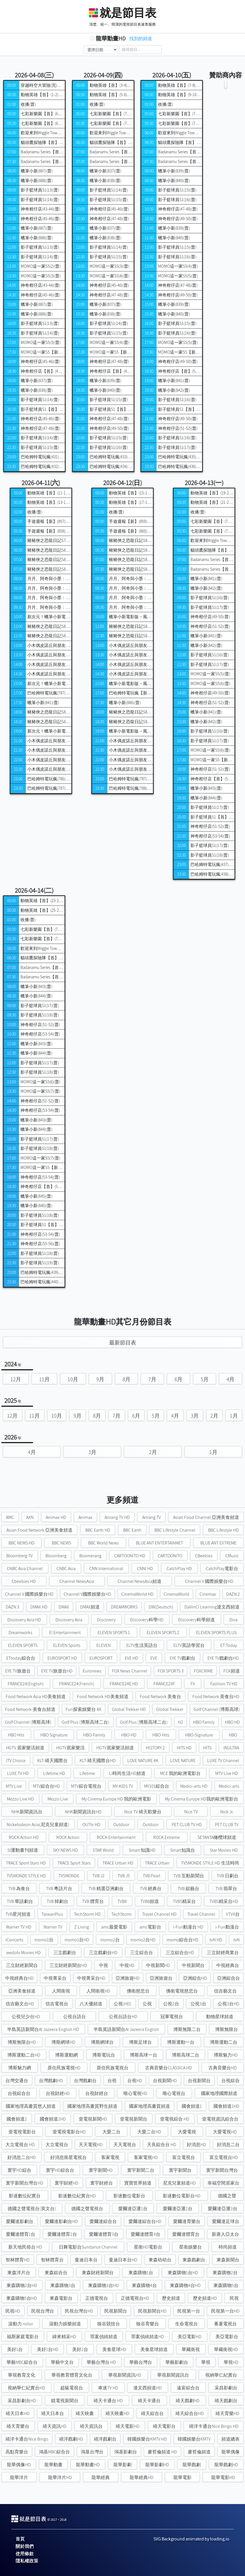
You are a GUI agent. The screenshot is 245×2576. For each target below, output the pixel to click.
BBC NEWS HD (21, 1543)
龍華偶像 (230, 2452)
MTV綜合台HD (46, 1786)
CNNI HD (145, 1568)
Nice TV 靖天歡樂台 (142, 1812)
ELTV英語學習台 (189, 1645)
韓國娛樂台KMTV (194, 2439)
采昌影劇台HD (22, 2401)
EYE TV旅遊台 (18, 1671)
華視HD (231, 2362)
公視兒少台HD (26, 2017)
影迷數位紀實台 (25, 2196)
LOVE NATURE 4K (142, 1761)
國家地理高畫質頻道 (149, 2106)
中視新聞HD (158, 1965)
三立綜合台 (141, 1953)
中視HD (127, 1965)
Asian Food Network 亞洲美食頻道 (39, 1530)
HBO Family (204, 1722)
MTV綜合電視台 (86, 1786)
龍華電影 (182, 2477)
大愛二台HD (149, 2132)
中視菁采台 (55, 1978)
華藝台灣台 (140, 2362)
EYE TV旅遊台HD (56, 1671)
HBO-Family (94, 1735)
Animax (85, 1517)
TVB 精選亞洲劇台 (106, 1889)
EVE (153, 1658)
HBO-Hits (160, 1735)
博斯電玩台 (103, 2055)
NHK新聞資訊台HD (83, 1812)
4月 (230, 1379)
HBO (233, 1735)
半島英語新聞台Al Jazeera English (126, 2029)
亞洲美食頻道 (22, 1991)
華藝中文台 (62, 2362)
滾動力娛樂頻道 (65, 2324)
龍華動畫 (53, 2465)
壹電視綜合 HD (174, 2119)
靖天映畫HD (117, 2413)
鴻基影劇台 (125, 2452)
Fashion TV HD (223, 1684)
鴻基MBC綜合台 (54, 2452)
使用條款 (25, 2554)
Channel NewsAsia (76, 1581)
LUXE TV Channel (223, 1761)
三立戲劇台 (64, 1953)
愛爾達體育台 (186, 2234)
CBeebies (204, 1556)
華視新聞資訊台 (173, 2375)
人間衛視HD (98, 1991)
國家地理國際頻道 (219, 2093)
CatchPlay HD (179, 1568)
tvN (236, 1940)
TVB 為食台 (19, 1889)
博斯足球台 (140, 2042)
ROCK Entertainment (116, 1837)
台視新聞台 (199, 2081)
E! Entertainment (65, 1632)
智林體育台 (52, 2260)
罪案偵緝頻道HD (147, 2337)
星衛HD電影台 (148, 2247)
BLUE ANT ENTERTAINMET (159, 1543)
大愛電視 (187, 2132)
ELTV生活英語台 (141, 1645)
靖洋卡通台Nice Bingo (26, 2439)
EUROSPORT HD (62, 1658)
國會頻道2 (17, 2119)
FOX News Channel (129, 1671)
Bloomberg (56, 1556)
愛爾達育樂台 (186, 2221)
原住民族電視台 (112, 2068)
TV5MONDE (69, 1876)
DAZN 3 (12, 1607)
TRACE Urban (157, 1863)
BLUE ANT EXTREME (218, 1543)
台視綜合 (230, 2081)
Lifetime (87, 1773)
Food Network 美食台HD (215, 1697)
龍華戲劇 (191, 2465)
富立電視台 (183, 2157)
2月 (214, 1415)
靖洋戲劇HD (71, 2439)
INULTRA (231, 1748)
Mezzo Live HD (20, 1799)
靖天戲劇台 (226, 2401)
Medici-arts (229, 1786)
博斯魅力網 (19, 2068)
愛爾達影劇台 (19, 2221)
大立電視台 (56, 2145)
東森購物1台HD (183, 2273)
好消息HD (196, 2145)
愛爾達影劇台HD (61, 2221)
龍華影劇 (122, 2465)
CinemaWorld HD (137, 1594)
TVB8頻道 (149, 1901)
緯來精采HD (64, 2337)
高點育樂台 (16, 2452)
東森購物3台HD (103, 2285)
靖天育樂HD (227, 2413)
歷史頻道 (171, 2298)
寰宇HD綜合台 (60, 2170)
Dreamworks (20, 1632)
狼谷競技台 (108, 2324)
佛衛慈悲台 (138, 1991)
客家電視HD (146, 2157)
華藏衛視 (191, 2349)
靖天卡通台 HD (108, 2401)
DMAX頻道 (90, 1607)
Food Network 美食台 (160, 1697)
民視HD (12, 2311)
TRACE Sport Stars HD (26, 1863)
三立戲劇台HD (103, 1953)
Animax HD (56, 1517)
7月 (152, 1379)
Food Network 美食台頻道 (30, 1709)
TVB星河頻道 (18, 1914)
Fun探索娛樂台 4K (83, 1709)
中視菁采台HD (91, 1978)
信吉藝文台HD (20, 2004)
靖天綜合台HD (189, 2413)
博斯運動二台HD (23, 2055)
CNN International (106, 1568)
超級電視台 (71, 2388)
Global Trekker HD (129, 1709)
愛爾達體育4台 (145, 2234)
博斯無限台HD (22, 2042)
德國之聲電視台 (87, 2209)
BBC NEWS (61, 1543)
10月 (73, 1379)
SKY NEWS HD (65, 1850)
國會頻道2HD (53, 2119)
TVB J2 (98, 1876)
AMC (10, 1517)
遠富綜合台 (188, 2388)
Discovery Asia (68, 1620)
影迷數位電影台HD (181, 2196)
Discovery (106, 1620)
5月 (205, 1379)
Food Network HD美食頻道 (102, 1697)
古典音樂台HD (222, 2068)
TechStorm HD (87, 1914)
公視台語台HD (123, 2017)
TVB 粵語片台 (59, 1889)
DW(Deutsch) (161, 1607)
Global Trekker (169, 1709)
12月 (16, 1379)
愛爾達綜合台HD (144, 2221)
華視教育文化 (21, 2375)
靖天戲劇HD (188, 2401)
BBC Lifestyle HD (223, 1530)
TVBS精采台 (184, 1901)
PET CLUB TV (226, 1825)
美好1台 (15, 2349)
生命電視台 (186, 2324)
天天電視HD (91, 2145)
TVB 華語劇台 (20, 1901)
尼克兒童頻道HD (179, 2183)
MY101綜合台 (156, 1786)
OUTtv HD (91, 1825)
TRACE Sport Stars (74, 1863)
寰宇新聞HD (101, 2170)
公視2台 (171, 2004)
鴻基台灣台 (92, 2452)
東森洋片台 (18, 2273)
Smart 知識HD (142, 1850)
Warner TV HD (18, 1927)
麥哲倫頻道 (199, 2452)
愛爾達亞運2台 (177, 2209)
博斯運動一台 (180, 2042)
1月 (234, 1415)
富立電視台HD (223, 2157)
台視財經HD (58, 2093)
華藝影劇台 (176, 2362)
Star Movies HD (224, 1850)
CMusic (232, 1556)
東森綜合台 (56, 2273)
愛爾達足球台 (225, 2221)
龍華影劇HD (157, 2465)
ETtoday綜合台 (20, 1658)
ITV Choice (16, 1761)
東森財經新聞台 (98, 2273)
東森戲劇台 (193, 2260)
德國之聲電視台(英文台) (32, 2209)
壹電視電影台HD (69, 2132)
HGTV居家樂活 (70, 1748)
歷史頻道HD (205, 2298)
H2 (180, 1722)
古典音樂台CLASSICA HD (168, 2068)
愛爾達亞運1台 (133, 2209)
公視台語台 (74, 2017)
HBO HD (232, 1722)
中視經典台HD (19, 1978)
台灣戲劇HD (51, 2081)
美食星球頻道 (154, 2349)
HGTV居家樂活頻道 (115, 1748)
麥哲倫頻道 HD (162, 2452)
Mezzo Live (57, 1799)
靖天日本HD (18, 2413)
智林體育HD (18, 2260)
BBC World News (103, 1543)
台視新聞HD (165, 2081)
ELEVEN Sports (66, 1645)
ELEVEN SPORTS (23, 1645)
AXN (30, 1517)
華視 (205, 2362)
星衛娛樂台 (190, 2247)
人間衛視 (61, 1991)
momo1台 (43, 1940)
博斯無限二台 (187, 2029)
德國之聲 (227, 2196)
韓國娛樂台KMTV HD (147, 2439)
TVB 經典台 (150, 1889)
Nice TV (191, 1812)
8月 (126, 1379)
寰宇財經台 (101, 2183)
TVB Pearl (151, 1876)
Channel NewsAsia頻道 (139, 1581)
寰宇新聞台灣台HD (24, 2183)
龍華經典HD (141, 2477)
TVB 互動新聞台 (188, 1876)
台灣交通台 (16, 2081)
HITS (207, 1748)
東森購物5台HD (21, 2298)
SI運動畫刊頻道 (22, 1850)
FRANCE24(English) (26, 1684)
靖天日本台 (52, 2413)
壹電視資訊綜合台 (220, 2119)
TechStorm (121, 1914)
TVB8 (122, 1901)
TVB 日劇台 (227, 1876)
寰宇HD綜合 (19, 2170)
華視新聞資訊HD (124, 2375)
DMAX (64, 1607)
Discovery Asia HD (24, 1620)
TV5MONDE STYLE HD (26, 1876)
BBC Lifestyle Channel (174, 1530)
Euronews (92, 1671)
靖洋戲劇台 (105, 2439)
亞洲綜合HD (195, 1978)
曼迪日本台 (86, 2260)
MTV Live (14, 1786)
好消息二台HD (21, 2157)
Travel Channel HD (159, 1914)
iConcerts (14, 1940)
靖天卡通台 (149, 2401)
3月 (195, 1415)
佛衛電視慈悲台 (182, 1991)
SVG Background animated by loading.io (191, 2539)
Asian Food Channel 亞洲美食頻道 (206, 1517)
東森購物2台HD (22, 2285)
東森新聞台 (228, 2260)
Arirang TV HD (117, 1517)
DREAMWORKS (124, 1607)
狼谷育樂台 (147, 2324)
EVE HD (131, 1658)
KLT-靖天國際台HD (98, 1761)
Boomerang (90, 1556)
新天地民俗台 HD (25, 2247)
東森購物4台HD (185, 2285)
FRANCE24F (164, 1684)
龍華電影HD (223, 2477)
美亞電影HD (190, 2337)
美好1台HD (47, 2349)
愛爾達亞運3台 (222, 2209)
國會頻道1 (192, 2106)
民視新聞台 (115, 2311)
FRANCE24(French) (76, 1684)
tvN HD (215, 1940)
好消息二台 (228, 2145)
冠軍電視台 (171, 2017)
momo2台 (110, 1940)
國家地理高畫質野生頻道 (92, 2106)
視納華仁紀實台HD (26, 2388)
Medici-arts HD (193, 1786)
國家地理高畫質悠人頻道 (31, 2106)
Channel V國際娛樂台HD (87, 1594)
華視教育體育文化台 (71, 2375)
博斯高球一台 (143, 2055)
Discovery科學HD (146, 1620)
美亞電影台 (226, 2337)
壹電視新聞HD (93, 2119)
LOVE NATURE (183, 1761)
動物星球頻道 (219, 2017)
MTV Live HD (226, 1773)
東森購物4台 (144, 2285)
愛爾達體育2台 (62, 2234)
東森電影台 (61, 2298)
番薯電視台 (225, 2324)
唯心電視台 (174, 2093)
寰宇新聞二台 (140, 2170)
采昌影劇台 (226, 2388)
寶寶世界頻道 (137, 2183)
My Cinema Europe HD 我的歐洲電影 (116, 1799)
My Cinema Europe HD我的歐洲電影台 (201, 1799)
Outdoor (121, 1825)
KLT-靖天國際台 (52, 1761)
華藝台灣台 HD (101, 2362)
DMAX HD (38, 1607)
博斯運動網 (66, 2055)
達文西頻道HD (147, 2388)
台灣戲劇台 (85, 2081)
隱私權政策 (27, 2561)
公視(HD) (122, 2004)
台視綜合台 (19, 2093)
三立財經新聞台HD (68, 1965)
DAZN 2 (233, 1594)
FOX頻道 (231, 1671)
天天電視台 (124, 2145)
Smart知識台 (182, 1850)
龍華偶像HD (19, 2465)
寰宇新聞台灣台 (222, 2170)
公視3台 (198, 2004)
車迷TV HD (108, 2388)
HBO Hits (16, 1735)
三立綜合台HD (180, 1953)
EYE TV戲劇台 (182, 1658)
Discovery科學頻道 (196, 1620)
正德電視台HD (135, 2298)
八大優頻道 (91, 2004)
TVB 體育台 (93, 1901)
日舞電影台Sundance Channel (88, 2247)
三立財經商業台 (223, 1953)
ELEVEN (103, 1645)
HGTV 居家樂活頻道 (25, 1748)
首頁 (20, 2539)
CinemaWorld (176, 1594)
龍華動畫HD (88, 2465)
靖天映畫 (85, 2413)
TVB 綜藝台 (188, 1889)
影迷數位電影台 (129, 2196)
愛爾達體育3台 (104, 2234)
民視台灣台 (42, 2311)
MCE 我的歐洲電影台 (180, 1773)
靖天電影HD (128, 2426)
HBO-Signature (199, 1735)
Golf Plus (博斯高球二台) (85, 1722)
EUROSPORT (101, 1658)
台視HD (134, 2081)
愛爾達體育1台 (20, 2234)
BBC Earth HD (97, 1530)
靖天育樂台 (18, 2426)
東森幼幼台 (160, 2260)
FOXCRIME (203, 1671)
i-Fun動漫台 (227, 1927)
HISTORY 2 (155, 1748)
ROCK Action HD (24, 1837)
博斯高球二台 (185, 2055)
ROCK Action (68, 1837)
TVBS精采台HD (223, 1901)
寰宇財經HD (66, 2183)
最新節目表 (122, 1342)
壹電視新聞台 (133, 2119)
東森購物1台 (140, 2273)
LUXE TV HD (18, 1773)
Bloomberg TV (19, 1556)
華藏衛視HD (226, 2349)
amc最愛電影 (114, 1927)
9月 (100, 1379)
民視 (234, 2298)
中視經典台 (227, 1965)
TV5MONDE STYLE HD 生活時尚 (210, 1863)
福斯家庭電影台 (23, 2337)
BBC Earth (132, 1530)
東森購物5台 (225, 2285)
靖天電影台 (164, 2426)
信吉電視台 (56, 2004)
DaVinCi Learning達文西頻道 (212, 1607)
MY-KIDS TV (123, 1786)
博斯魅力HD (226, 2055)
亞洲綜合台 (228, 1978)
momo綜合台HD (182, 1940)
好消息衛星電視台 (68, 2157)
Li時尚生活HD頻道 (127, 1773)
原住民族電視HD (63, 2068)
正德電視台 (96, 2298)
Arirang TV (151, 1517)
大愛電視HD (225, 2132)
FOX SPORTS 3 (171, 1671)
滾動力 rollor (20, 2324)
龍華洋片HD (60, 2477)
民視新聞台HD (152, 2311)
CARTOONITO (170, 1556)
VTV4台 (233, 1914)
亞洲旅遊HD (128, 1978)
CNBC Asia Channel (25, 1568)
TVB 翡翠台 (226, 1889)
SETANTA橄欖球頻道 (217, 1837)
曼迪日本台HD (123, 2260)
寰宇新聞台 (180, 2170)
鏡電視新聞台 (64, 2401)
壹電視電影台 (22, 2132)
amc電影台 (150, 1927)
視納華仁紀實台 (221, 2375)
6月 (178, 1379)
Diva (233, 1620)
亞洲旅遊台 (161, 1978)
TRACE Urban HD (117, 1863)
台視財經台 (96, 2093)
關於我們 (25, 2546)
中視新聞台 (193, 1965)
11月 (44, 1379)
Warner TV (52, 1927)
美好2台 (80, 2349)
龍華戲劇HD (226, 2465)
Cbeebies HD (24, 1581)
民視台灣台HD (79, 2311)
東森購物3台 (62, 2285)
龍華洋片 (19, 2477)
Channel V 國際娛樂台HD (209, 1581)
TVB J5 (124, 1876)
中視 (103, 1965)
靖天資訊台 (91, 2426)
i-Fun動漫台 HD (188, 1927)
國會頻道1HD (226, 2106)
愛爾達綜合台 (103, 2221)
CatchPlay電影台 (222, 1568)
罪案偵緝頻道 (103, 2337)
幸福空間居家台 (223, 2183)
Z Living (81, 1927)
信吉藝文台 (225, 1991)
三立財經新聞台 (22, 1965)
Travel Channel (201, 1914)
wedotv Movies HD (23, 1953)
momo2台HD (142, 1940)
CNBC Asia (66, 1568)
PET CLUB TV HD (187, 1825)
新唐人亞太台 (225, 2234)
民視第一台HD (225, 2311)
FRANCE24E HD (124, 1684)
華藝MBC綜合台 (22, 2362)
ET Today (228, 1645)
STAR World (103, 1850)
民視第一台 (188, 2311)
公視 (147, 2004)
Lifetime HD (54, 1773)
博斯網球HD (63, 2042)
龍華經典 (101, 2477)
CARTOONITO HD (129, 1556)
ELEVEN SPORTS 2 (163, 1632)
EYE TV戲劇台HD (223, 1658)
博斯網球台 (102, 2042)
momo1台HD (77, 1940)
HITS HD (184, 1748)
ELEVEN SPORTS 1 (113, 1632)
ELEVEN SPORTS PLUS (216, 1632)
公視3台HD (228, 2004)
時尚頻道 (228, 2247)
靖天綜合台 (152, 2413)
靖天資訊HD (55, 2426)
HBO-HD (128, 1735)
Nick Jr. (227, 1812)
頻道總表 (230, 2439)
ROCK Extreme (166, 1837)
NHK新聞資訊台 (26, 1812)
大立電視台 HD (20, 2145)
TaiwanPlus (52, 1914)
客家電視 (110, 2157)
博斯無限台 (226, 2029)
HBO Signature (54, 1735)
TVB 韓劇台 (57, 1901)
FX (192, 1684)
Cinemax (208, 1594)
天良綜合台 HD (161, 2145)
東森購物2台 (225, 2273)
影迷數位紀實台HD (77, 2196)
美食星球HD (114, 2349)
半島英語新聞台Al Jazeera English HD (43, 2029)
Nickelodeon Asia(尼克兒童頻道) (38, 1825)
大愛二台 (111, 2132)
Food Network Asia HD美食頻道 (36, 1697)
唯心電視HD (135, 2093)
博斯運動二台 (223, 2042)
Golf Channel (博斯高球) (217, 1709)
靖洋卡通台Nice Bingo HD (213, 2426)
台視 (112, 2081)
